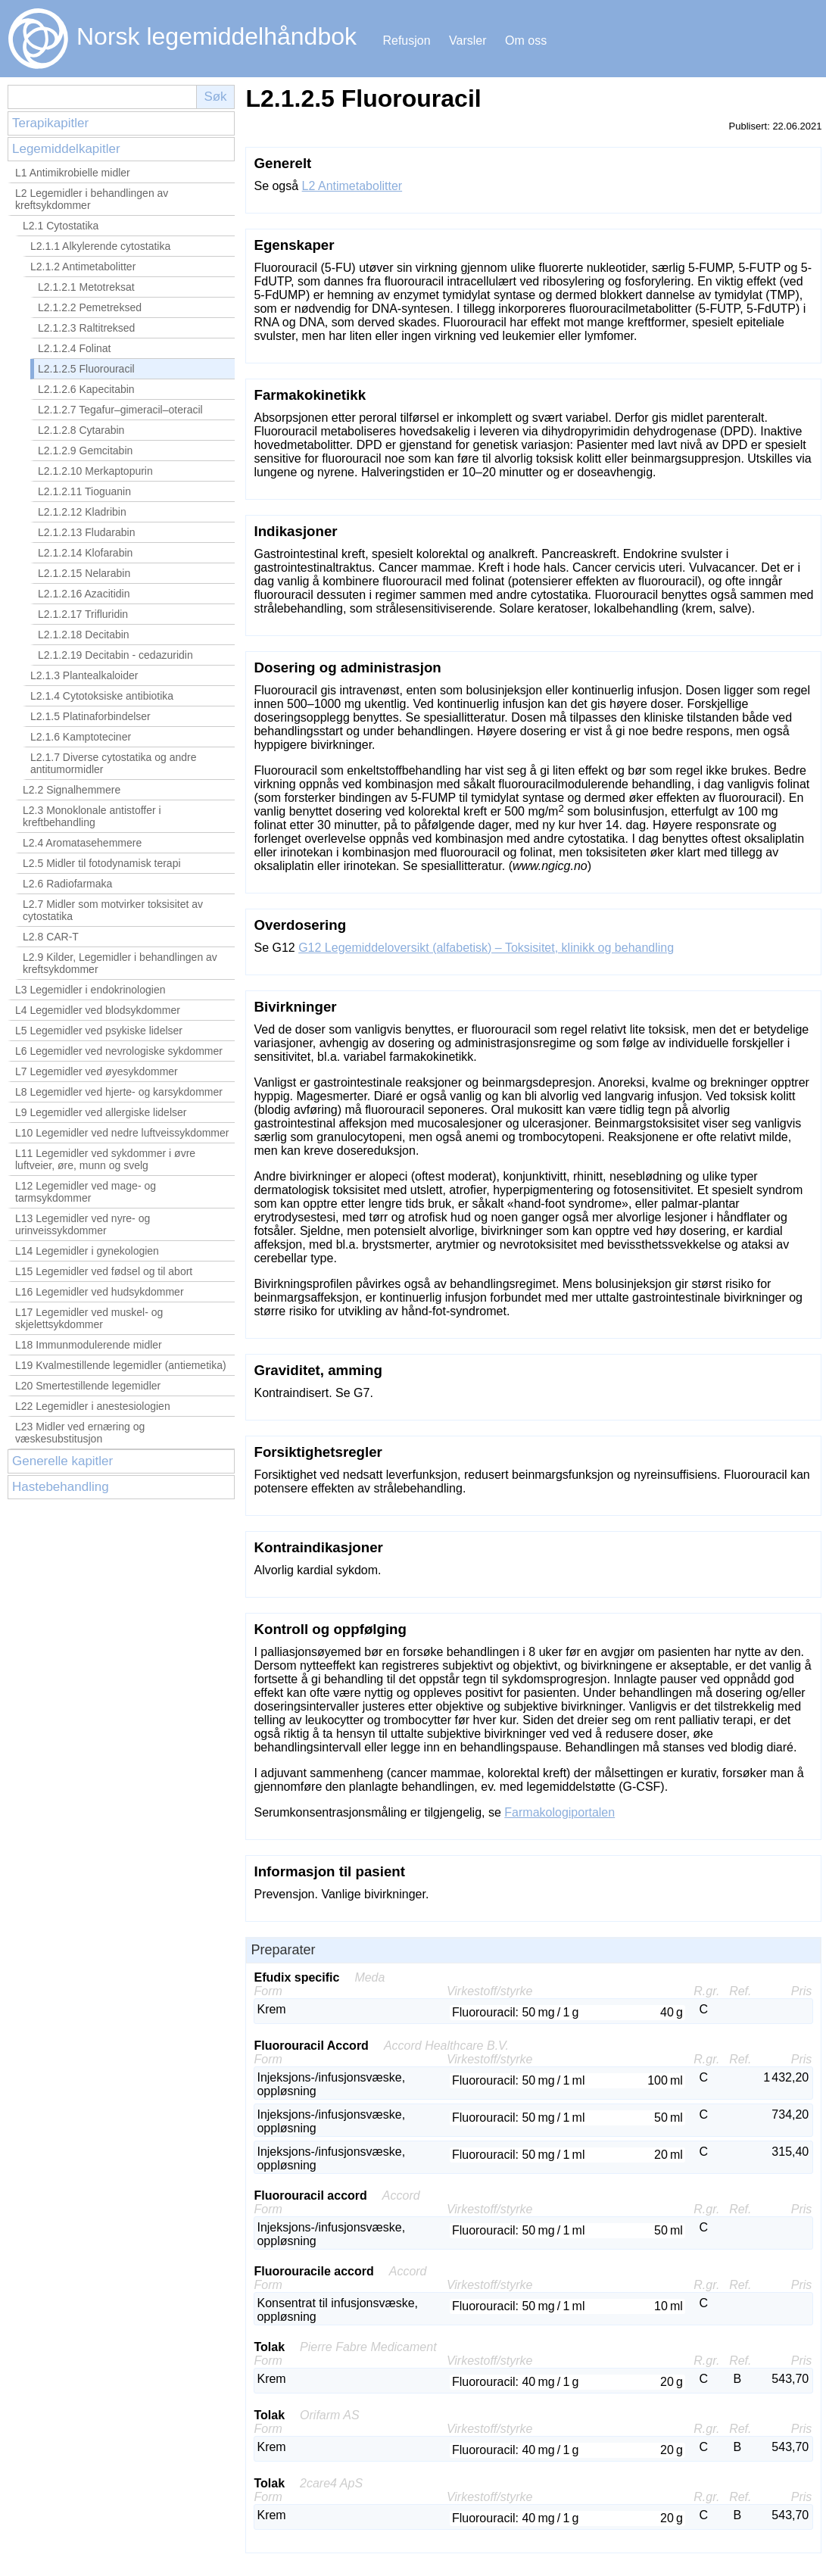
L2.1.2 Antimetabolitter (83, 266)
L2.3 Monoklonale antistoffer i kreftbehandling (92, 816)
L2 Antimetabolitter (352, 185)
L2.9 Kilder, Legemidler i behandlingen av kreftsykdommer (120, 963)
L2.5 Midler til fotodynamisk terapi (102, 863)
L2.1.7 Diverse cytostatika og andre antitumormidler (113, 763)
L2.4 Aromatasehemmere (82, 843)
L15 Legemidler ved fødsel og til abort (103, 1271)
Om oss (526, 40)
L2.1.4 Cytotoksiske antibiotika (101, 696)
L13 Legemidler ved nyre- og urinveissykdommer (82, 1224)
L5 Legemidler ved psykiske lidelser (98, 1030)
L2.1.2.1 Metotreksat (86, 287)
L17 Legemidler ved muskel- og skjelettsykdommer (89, 1318)
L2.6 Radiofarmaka (67, 884)
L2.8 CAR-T (51, 937)
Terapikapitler (50, 123)
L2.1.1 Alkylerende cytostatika (100, 246)
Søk (215, 96)
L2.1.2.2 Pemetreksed (90, 307)
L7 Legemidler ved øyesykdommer (96, 1071)
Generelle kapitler (62, 1461)
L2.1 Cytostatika (60, 226)
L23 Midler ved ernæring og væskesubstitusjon (80, 1433)
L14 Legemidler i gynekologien (87, 1251)
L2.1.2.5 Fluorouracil (86, 369)
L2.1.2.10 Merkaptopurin (95, 471)
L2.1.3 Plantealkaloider (84, 675)
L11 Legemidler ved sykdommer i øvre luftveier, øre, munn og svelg (105, 1159)
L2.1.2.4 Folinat (74, 348)
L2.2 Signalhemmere (71, 790)
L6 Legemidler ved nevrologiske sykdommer (119, 1051)
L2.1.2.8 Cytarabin (81, 430)
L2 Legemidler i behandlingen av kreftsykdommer (91, 199)
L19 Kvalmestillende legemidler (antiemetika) (120, 1365)
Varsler (468, 40)
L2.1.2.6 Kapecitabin (86, 389)
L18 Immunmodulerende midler (88, 1345)
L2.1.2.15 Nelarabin (84, 573)
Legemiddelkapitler (66, 149)
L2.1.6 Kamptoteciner (80, 737)
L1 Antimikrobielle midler (72, 173)
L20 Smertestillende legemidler (88, 1386)
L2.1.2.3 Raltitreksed (86, 328)
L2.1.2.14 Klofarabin (85, 553)
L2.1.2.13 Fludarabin (86, 532)
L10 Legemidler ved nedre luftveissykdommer (122, 1133)
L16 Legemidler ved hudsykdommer (99, 1292)
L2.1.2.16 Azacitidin (83, 594)
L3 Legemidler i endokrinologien (90, 990)
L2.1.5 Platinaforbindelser (90, 716)
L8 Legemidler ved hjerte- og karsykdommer (119, 1092)
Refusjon (406, 40)
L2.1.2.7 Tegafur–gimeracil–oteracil (120, 410)
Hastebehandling (60, 1487)
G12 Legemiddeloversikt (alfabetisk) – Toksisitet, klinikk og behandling (486, 947)
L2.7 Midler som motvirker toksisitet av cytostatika (113, 910)
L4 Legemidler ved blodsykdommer (97, 1010)
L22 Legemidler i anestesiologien (92, 1406)
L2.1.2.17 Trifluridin (83, 614)
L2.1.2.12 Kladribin (82, 512)
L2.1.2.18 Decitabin (83, 634)
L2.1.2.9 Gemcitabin (85, 450)
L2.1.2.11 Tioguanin (84, 491)
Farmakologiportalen (559, 1812)
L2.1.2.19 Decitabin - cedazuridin (115, 655)
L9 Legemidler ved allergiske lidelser (100, 1112)
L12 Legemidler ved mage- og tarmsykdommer (85, 1192)
